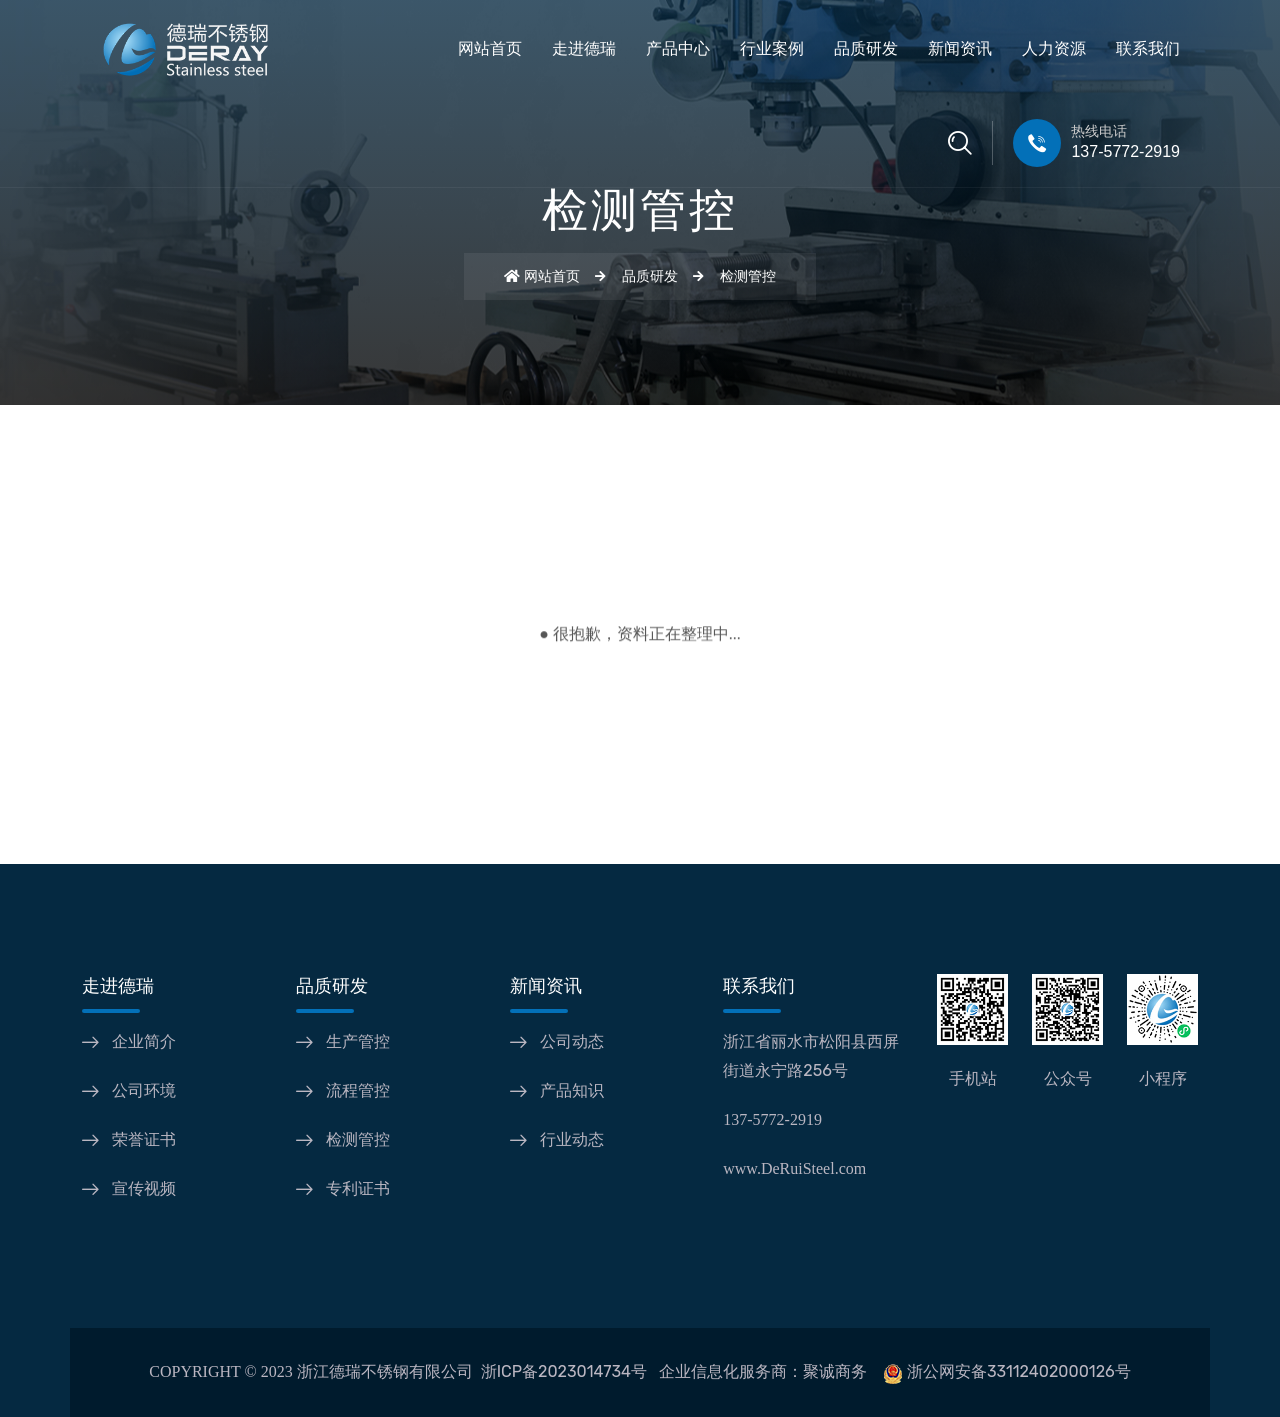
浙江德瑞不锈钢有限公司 (385, 1371)
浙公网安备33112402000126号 (1019, 1371)
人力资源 (1054, 48)
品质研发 (866, 48)
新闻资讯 (960, 48)
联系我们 (1148, 48)
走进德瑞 (584, 48)
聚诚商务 (835, 1371)
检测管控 (748, 276)
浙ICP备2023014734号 (564, 1371)
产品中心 (678, 48)
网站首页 (490, 48)
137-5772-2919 (1125, 151)
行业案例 (772, 48)
